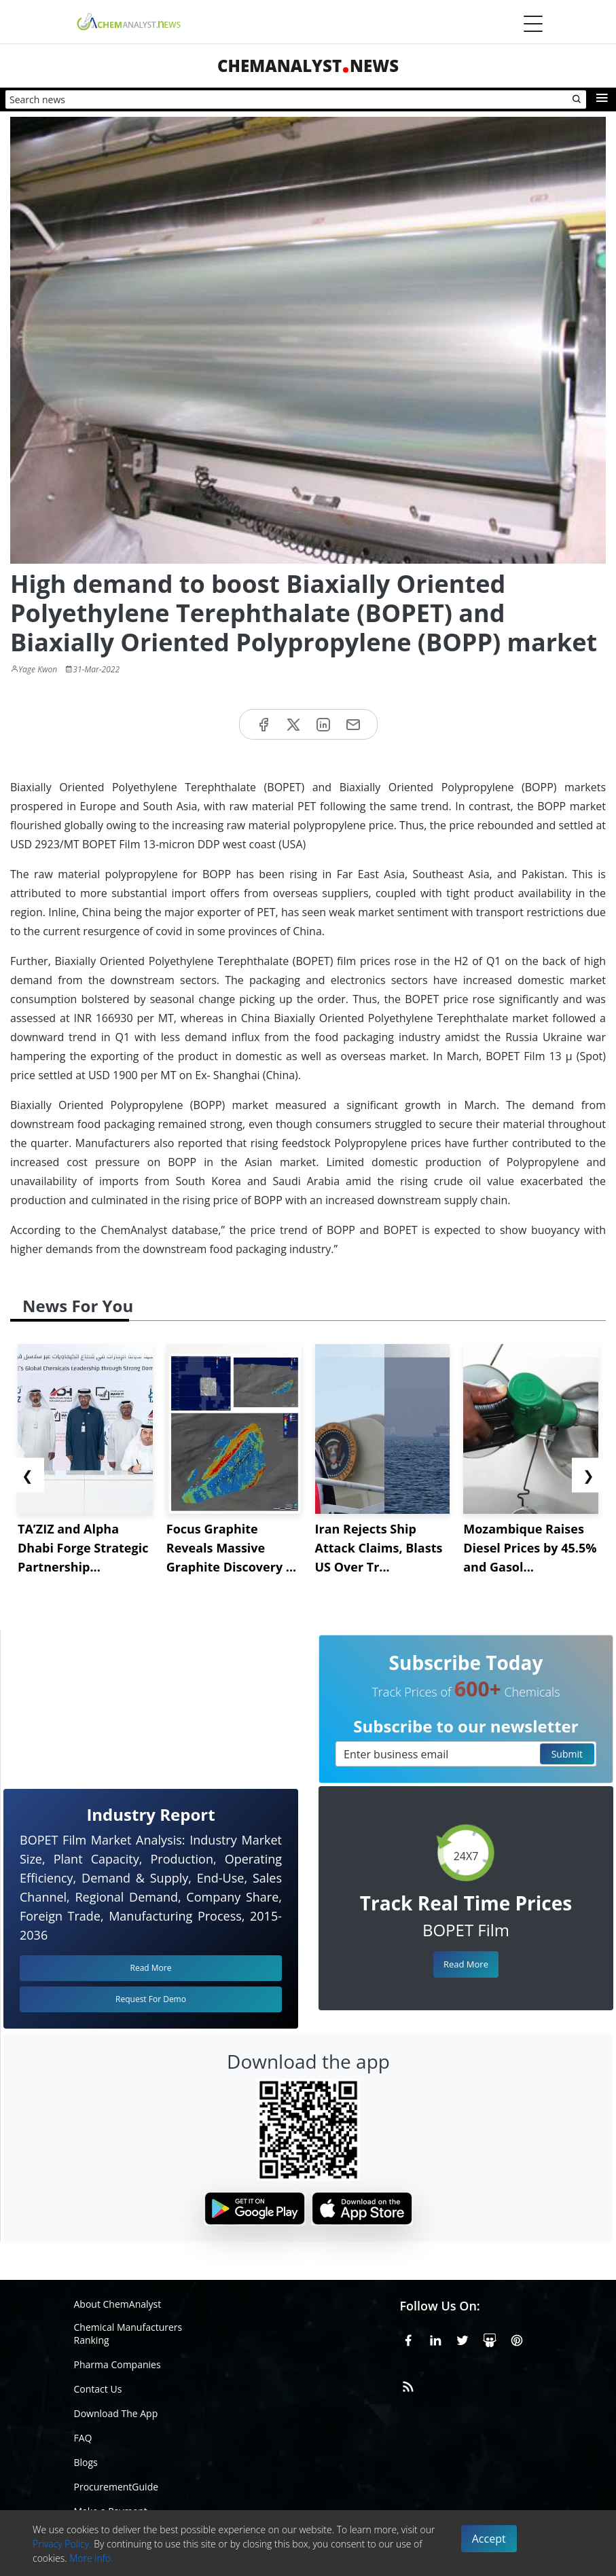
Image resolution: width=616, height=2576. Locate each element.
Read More (465, 1964)
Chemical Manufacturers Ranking (128, 2333)
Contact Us (98, 2388)
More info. (91, 2558)
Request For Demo (150, 1999)
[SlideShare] (489, 2337)
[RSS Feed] (408, 2384)
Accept (489, 2538)
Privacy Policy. (62, 2543)
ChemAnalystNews (308, 65)
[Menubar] (533, 24)
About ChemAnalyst (118, 2304)
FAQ (83, 2437)
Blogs (86, 2462)
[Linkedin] (435, 2337)
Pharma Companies (117, 2364)
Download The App (116, 2413)
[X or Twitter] (462, 2337)
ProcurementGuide (116, 2486)
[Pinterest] (517, 2337)
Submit (567, 1753)
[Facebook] (408, 2337)
